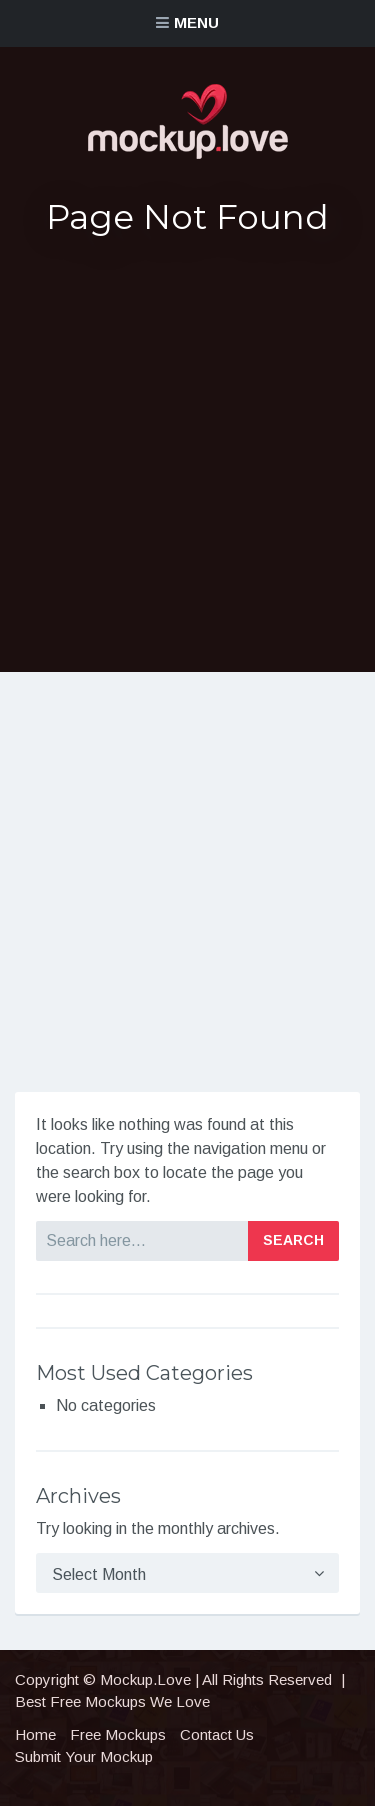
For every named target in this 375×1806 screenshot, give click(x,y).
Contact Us (217, 1734)
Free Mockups (118, 1734)
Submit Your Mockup (84, 1756)
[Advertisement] (187, 454)
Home (35, 1734)
